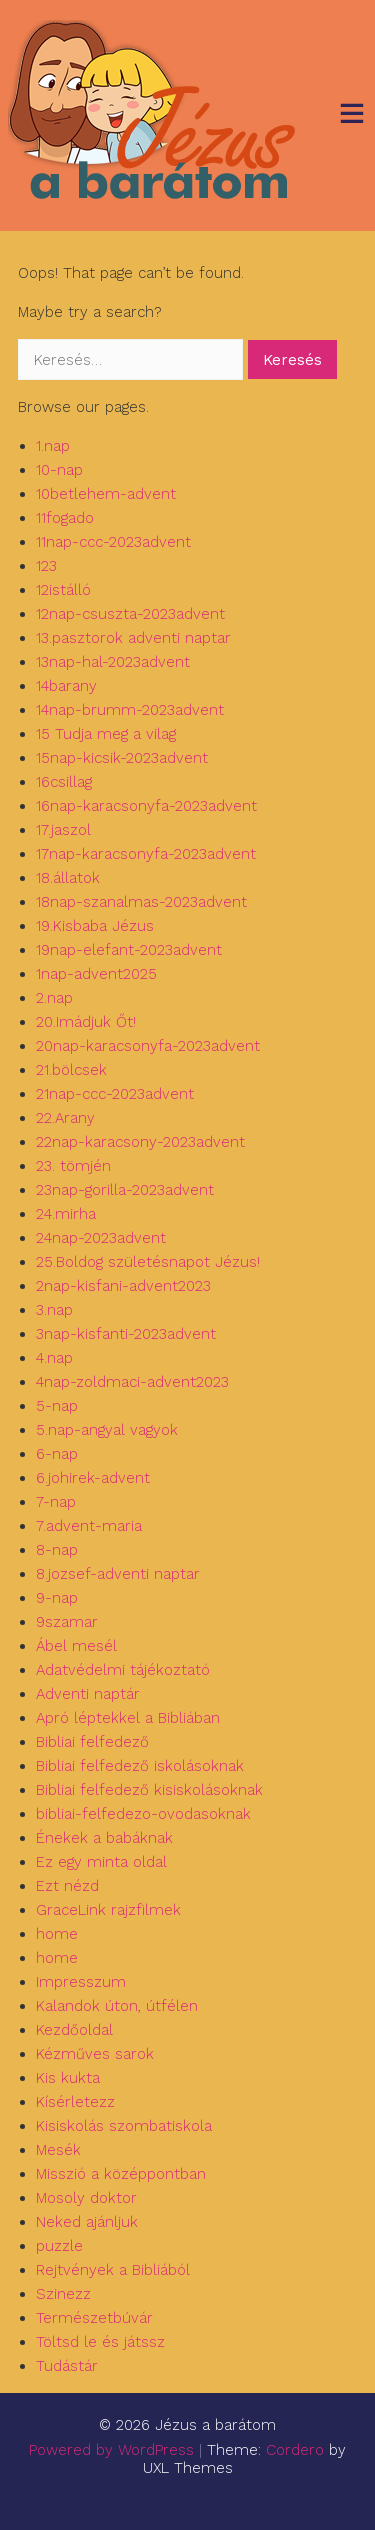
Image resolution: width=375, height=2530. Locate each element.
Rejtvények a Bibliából (113, 2270)
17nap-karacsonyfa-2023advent (146, 854)
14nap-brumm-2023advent (130, 710)
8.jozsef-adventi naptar (118, 1574)
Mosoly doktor (86, 2198)
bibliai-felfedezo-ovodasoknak (143, 1814)
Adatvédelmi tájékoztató (123, 1670)
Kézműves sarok (95, 2054)
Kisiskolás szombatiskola (124, 2126)
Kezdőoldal (74, 2030)
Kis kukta (68, 2078)
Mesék (58, 2150)
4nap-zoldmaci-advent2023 (132, 1382)
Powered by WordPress (111, 2450)
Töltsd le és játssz (100, 2342)
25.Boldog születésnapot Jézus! (148, 1262)
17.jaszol (63, 830)
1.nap (53, 446)
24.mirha (66, 1214)
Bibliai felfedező (92, 1742)
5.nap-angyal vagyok (107, 1430)
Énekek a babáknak (104, 1838)
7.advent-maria (89, 1526)
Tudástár (67, 2366)
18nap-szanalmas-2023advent (141, 902)
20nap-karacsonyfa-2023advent (148, 1046)
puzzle (59, 2246)
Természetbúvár (94, 2318)
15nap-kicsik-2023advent (122, 758)
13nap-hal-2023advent (113, 662)
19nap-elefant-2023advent (129, 950)
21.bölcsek (71, 1070)
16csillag (64, 782)
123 (46, 566)
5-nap (57, 1406)
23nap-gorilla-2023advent (125, 1190)
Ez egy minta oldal (101, 1862)
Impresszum (81, 1982)
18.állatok (68, 878)
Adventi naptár (88, 1694)
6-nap (57, 1454)
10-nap (59, 470)
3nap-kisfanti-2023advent (126, 1334)
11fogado (65, 518)
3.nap (54, 1310)
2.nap (54, 998)
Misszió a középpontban (121, 2174)
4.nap (54, 1358)
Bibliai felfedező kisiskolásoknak (149, 1790)
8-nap (57, 1550)
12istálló (63, 590)
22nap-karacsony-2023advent (140, 1142)
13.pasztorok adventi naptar (133, 638)
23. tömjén (73, 1166)
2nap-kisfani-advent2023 (123, 1286)
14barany (66, 686)
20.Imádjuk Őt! (86, 1022)
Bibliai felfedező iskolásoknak (140, 1766)
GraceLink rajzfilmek (108, 1910)
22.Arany (65, 1118)
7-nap (56, 1502)
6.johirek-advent (93, 1478)
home (57, 1934)
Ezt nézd (67, 1886)
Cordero (295, 2450)
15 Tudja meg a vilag (106, 734)
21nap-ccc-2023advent (115, 1094)
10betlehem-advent (106, 494)
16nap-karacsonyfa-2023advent (146, 806)
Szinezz (63, 2294)
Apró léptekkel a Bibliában (128, 1718)
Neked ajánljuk (87, 2222)
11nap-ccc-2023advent (113, 542)
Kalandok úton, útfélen (117, 2006)
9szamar (67, 1622)
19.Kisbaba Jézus (95, 926)
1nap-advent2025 (96, 974)
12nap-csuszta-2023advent (130, 614)
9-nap (57, 1598)
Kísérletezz (75, 2102)
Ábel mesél (76, 1646)
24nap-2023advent (101, 1238)
